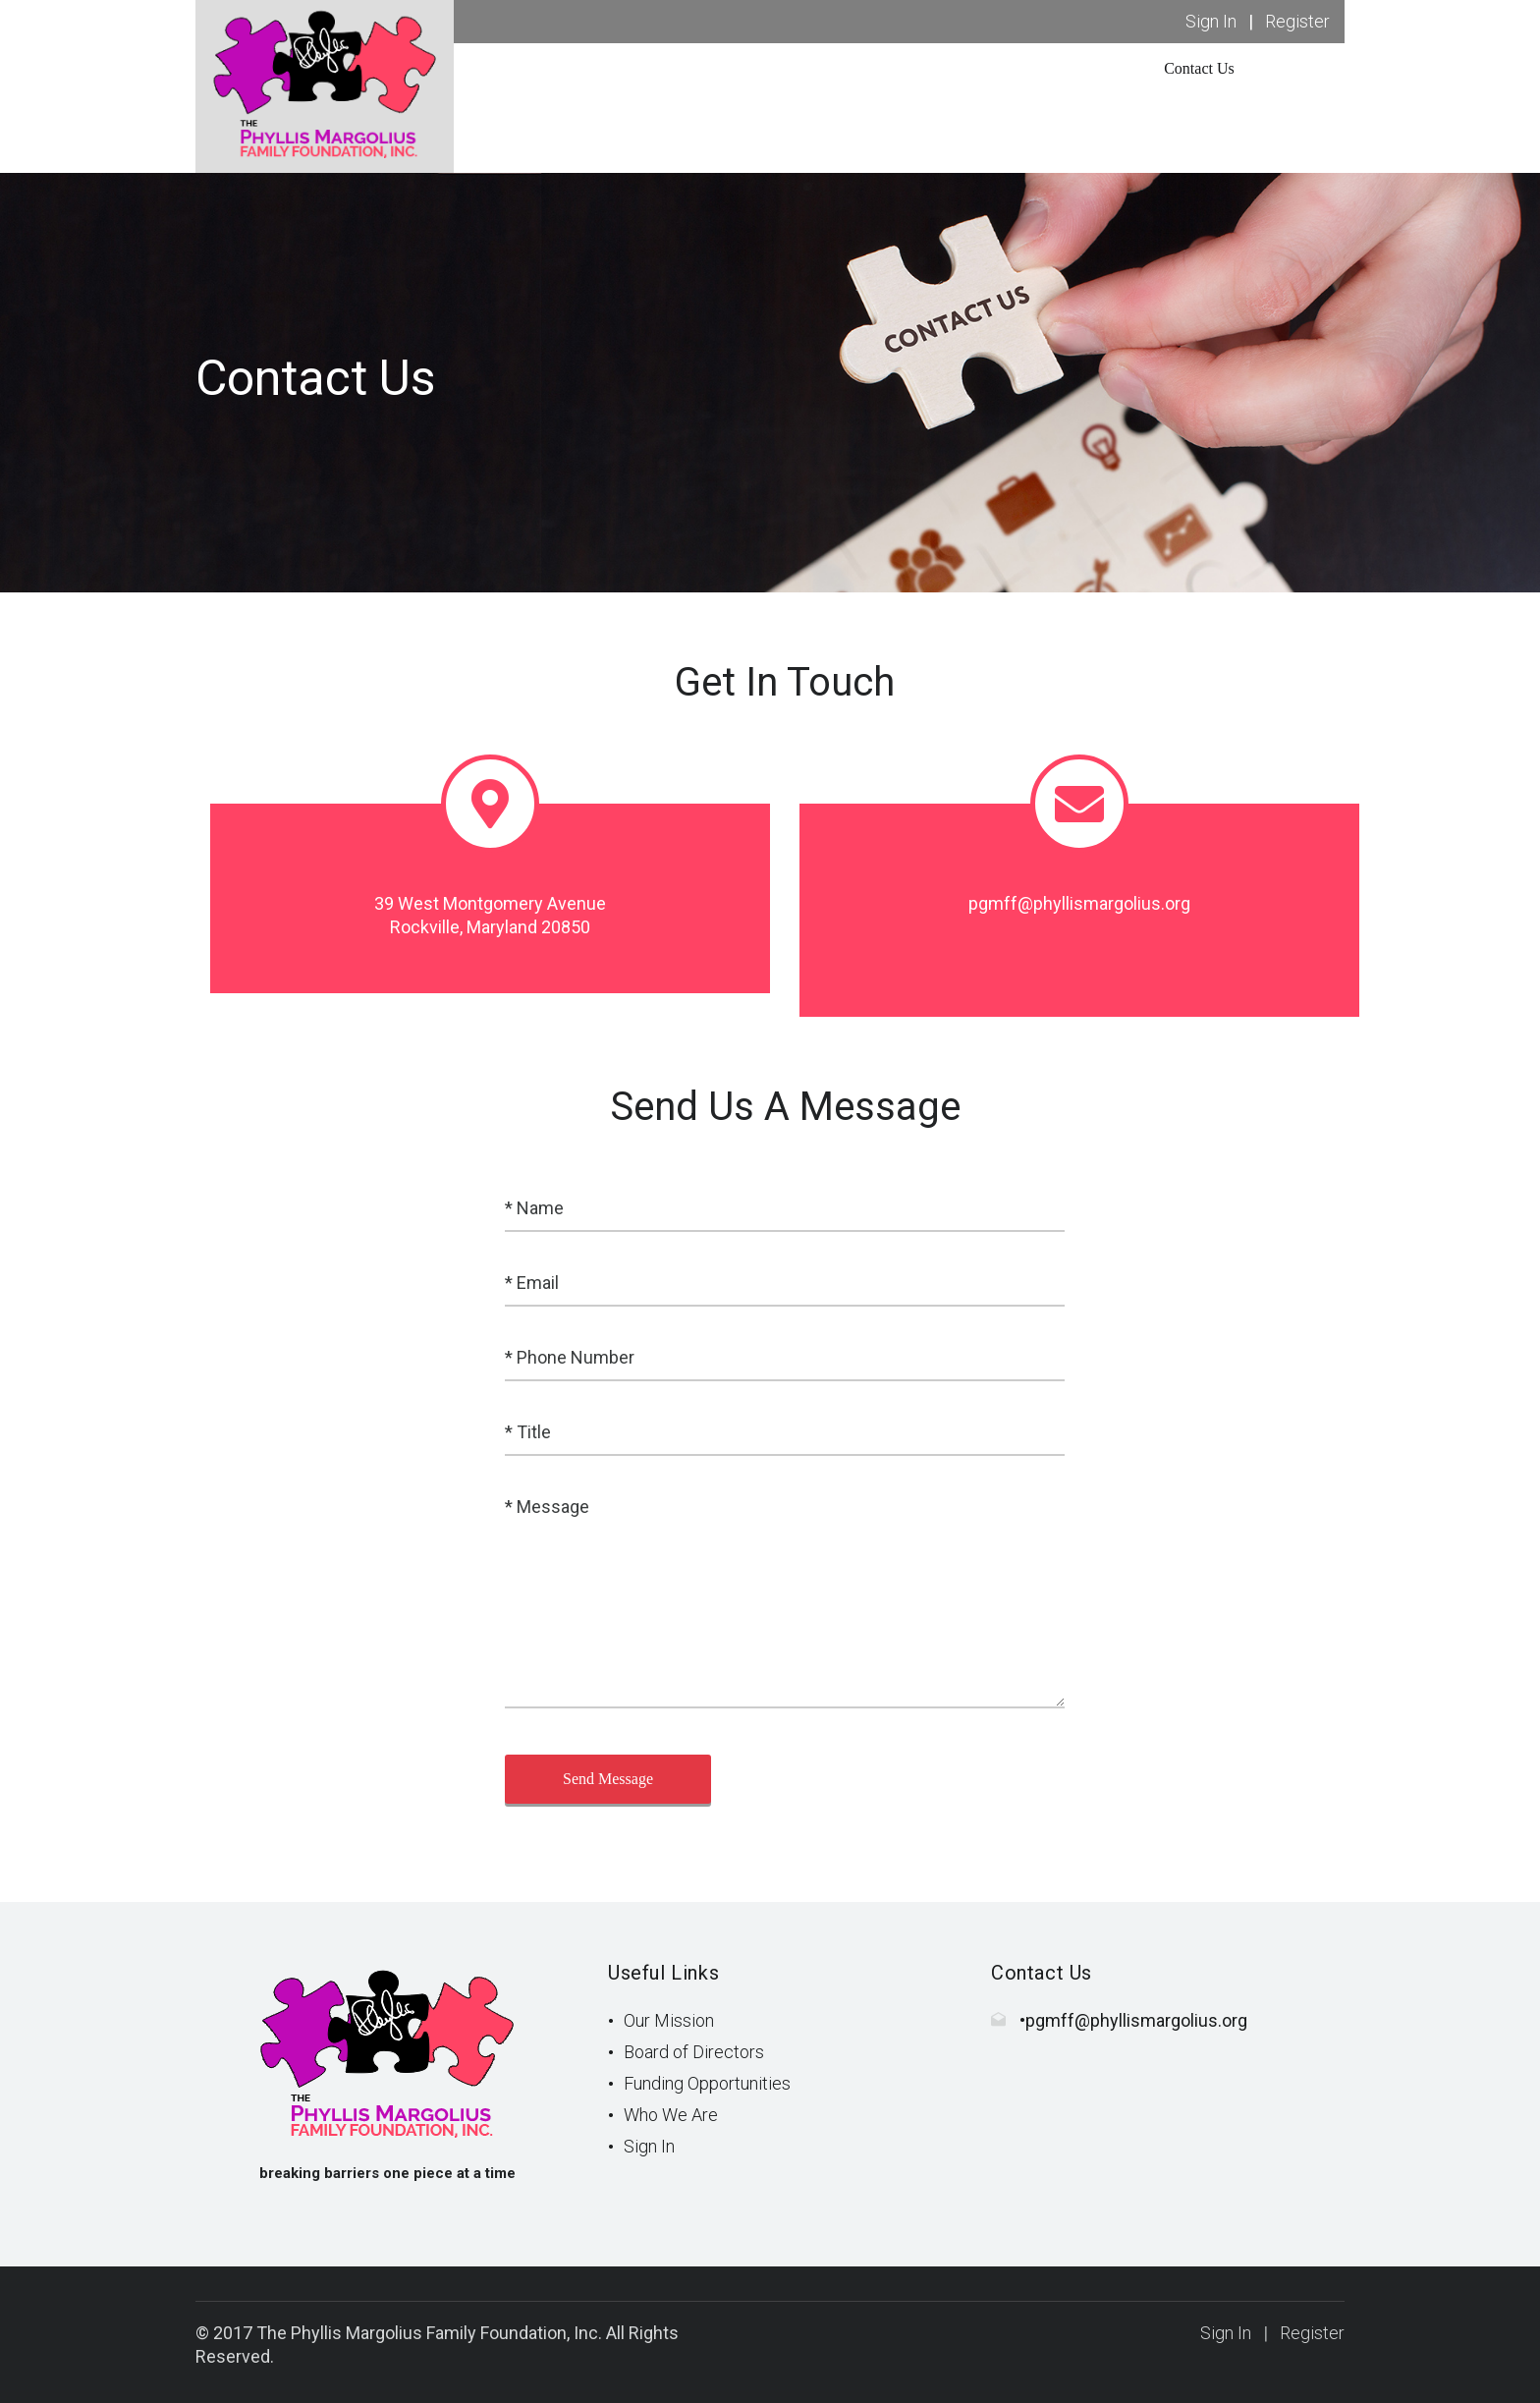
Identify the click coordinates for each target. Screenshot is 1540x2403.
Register (1297, 21)
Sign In (1211, 21)
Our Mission (669, 2020)
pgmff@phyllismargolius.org (1136, 2020)
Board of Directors (694, 2051)
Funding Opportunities (707, 2083)
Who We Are (671, 2114)
